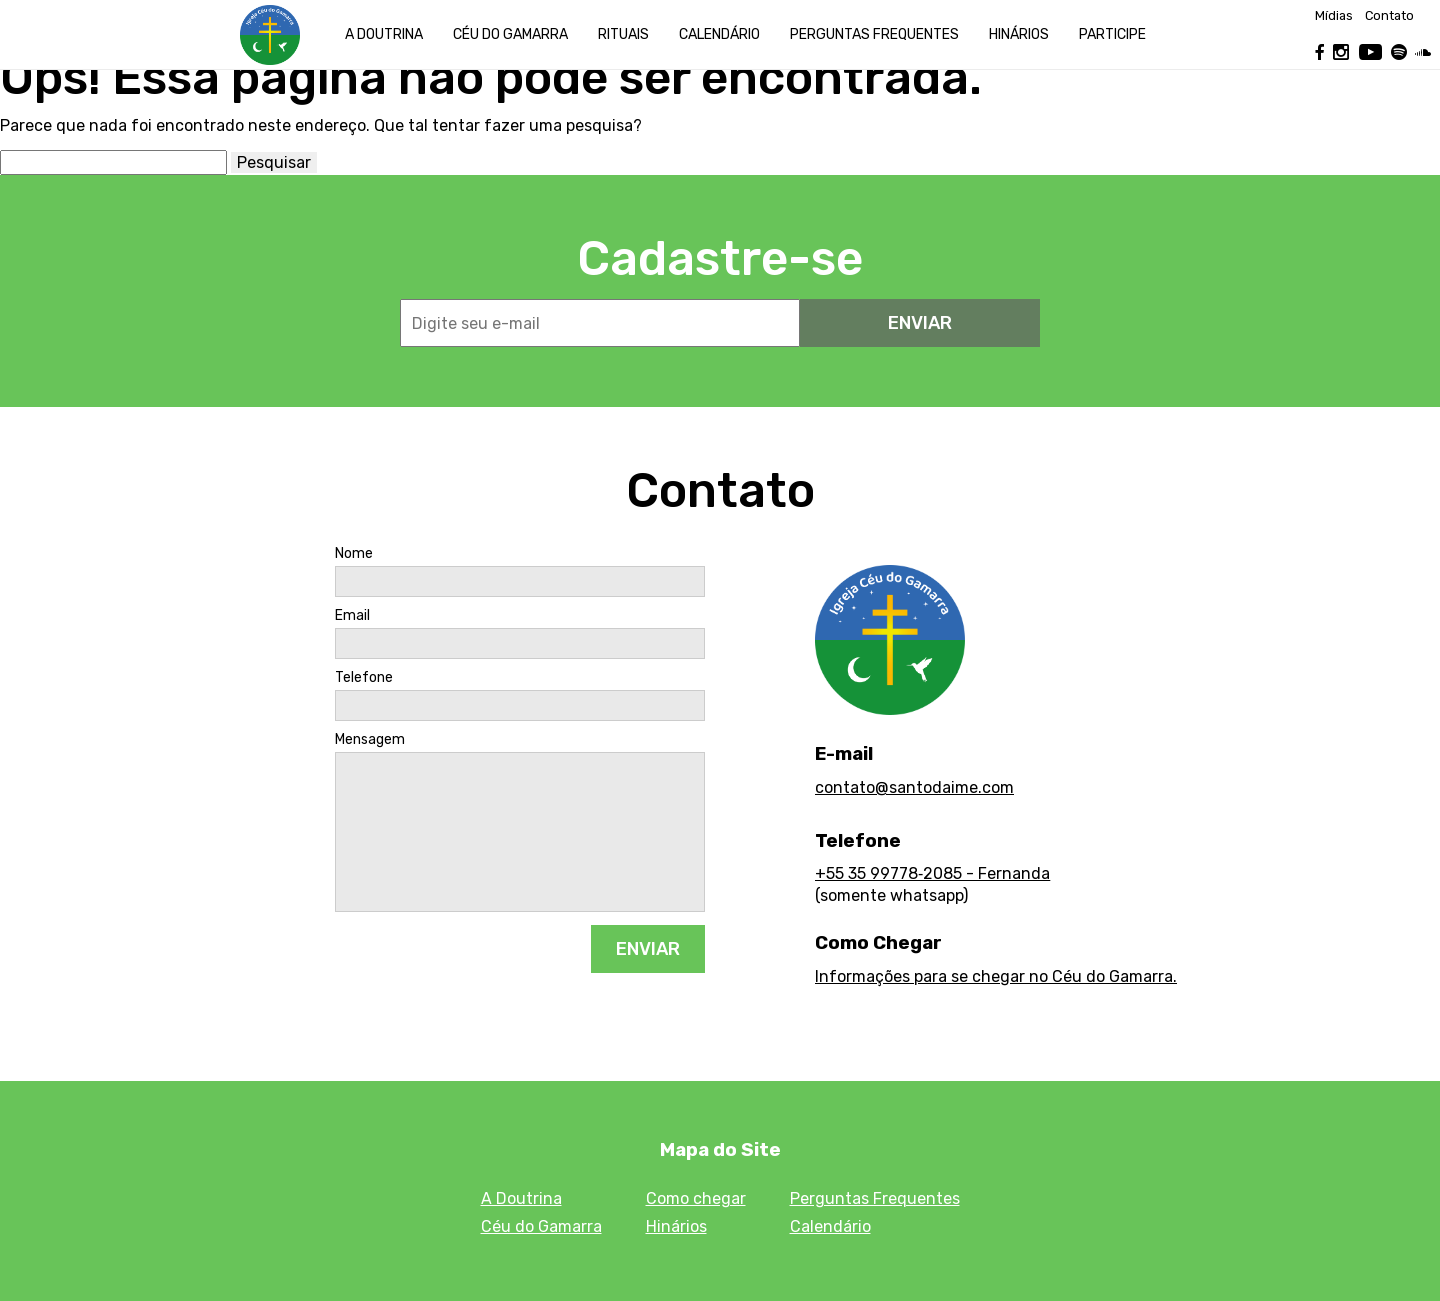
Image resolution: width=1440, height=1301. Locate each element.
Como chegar (696, 1198)
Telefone (364, 678)
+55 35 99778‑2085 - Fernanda (932, 873)
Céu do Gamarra (510, 34)
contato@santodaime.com (914, 787)
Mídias (1334, 16)
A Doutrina (384, 34)
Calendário (719, 34)
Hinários (1019, 34)
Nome (354, 554)
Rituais (623, 34)
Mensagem (370, 740)
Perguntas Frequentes (875, 1198)
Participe (1112, 34)
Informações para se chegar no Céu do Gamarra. (996, 976)
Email (352, 616)
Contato (1389, 16)
